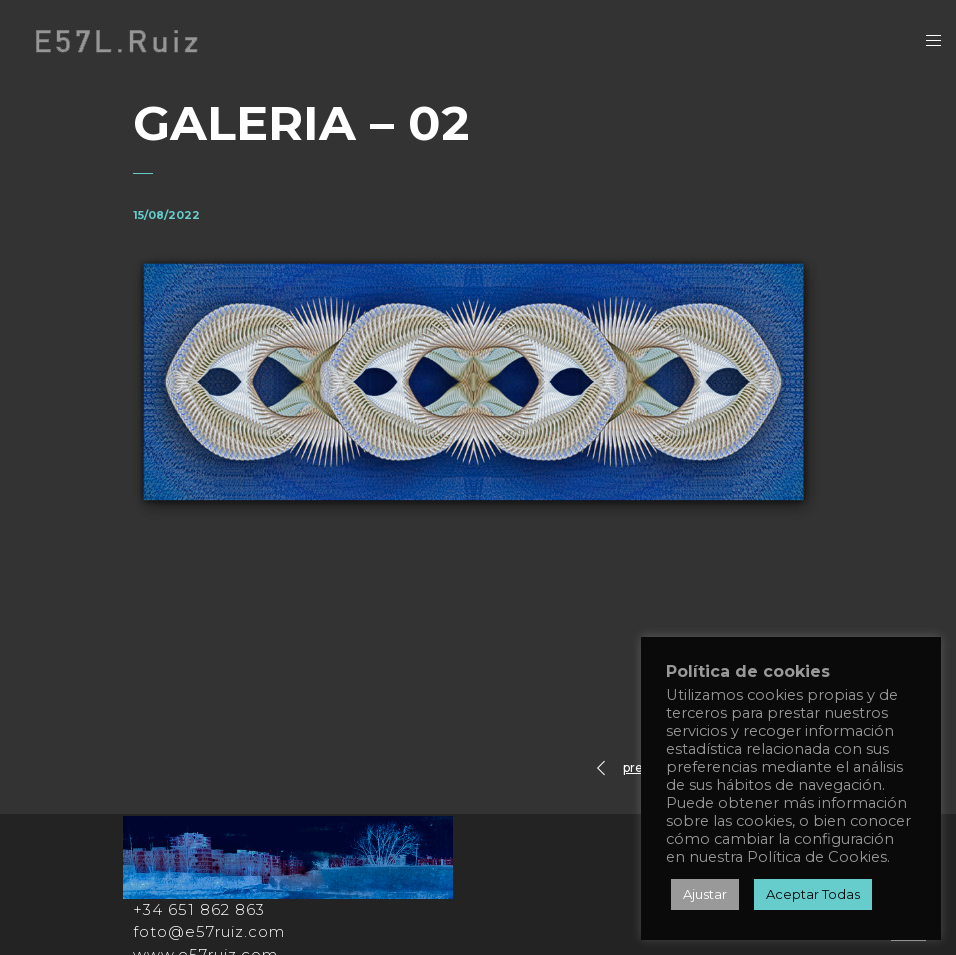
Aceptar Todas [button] (813, 894)
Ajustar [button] (705, 894)
